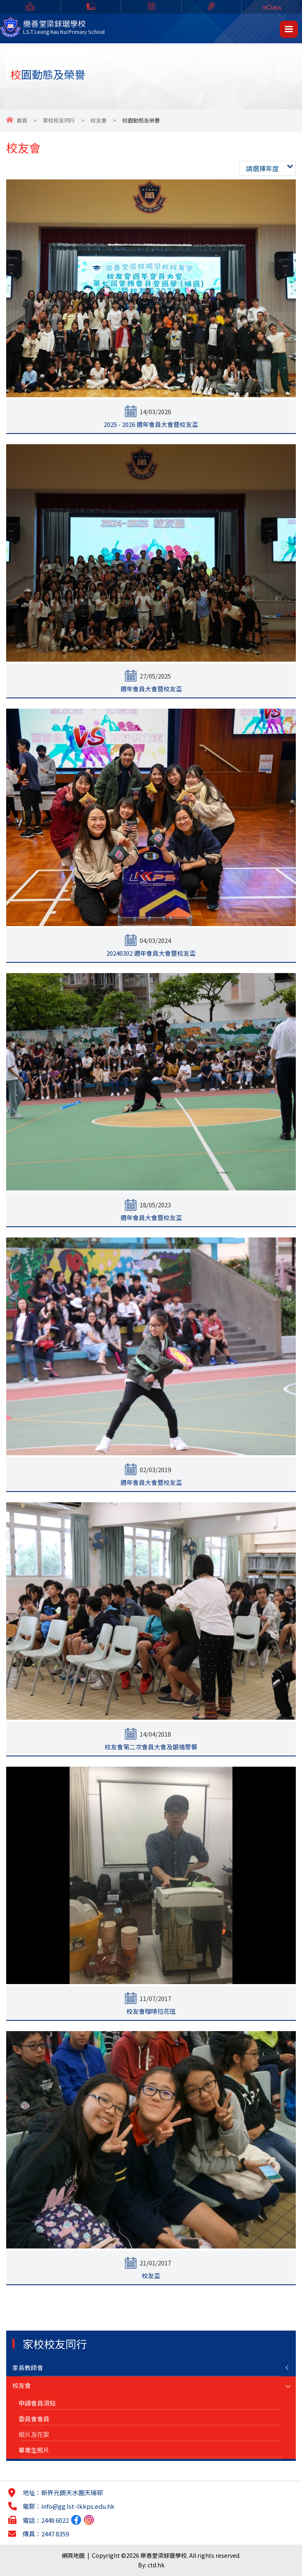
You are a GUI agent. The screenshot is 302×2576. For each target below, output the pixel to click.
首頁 (21, 120)
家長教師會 (27, 2367)
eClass (272, 6)
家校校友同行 (59, 120)
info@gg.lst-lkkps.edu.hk (78, 2506)
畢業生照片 (34, 2450)
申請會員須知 (37, 2403)
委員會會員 (34, 2418)
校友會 (99, 120)
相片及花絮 (34, 2434)
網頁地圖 (73, 2555)
